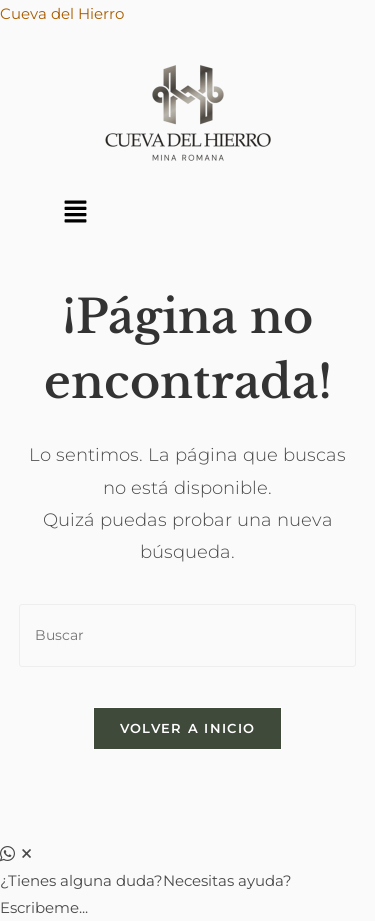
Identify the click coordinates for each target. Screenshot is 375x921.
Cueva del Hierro (62, 13)
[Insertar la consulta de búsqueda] (188, 635)
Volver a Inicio (188, 728)
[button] (75, 213)
